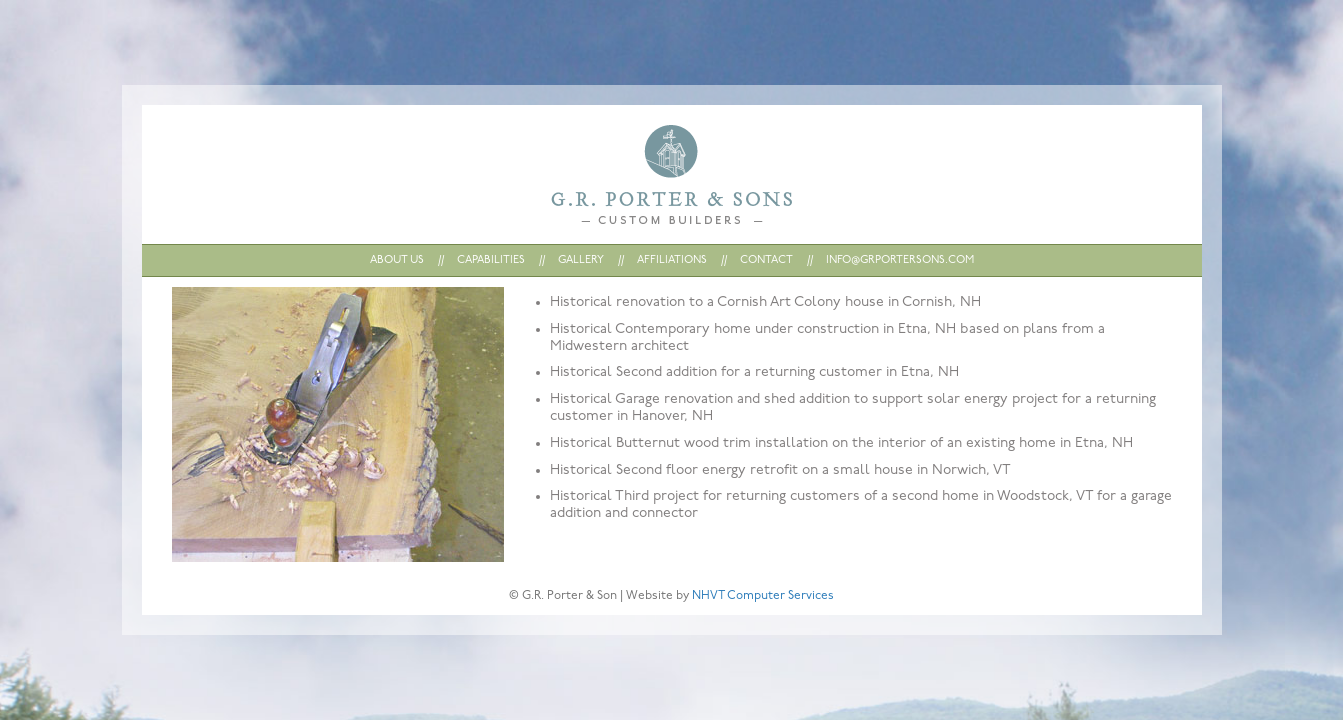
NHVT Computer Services (763, 596)
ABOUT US (397, 260)
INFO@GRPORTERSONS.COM (900, 260)
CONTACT (766, 260)
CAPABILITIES (491, 260)
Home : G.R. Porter (671, 174)
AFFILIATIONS (672, 260)
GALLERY (581, 260)
